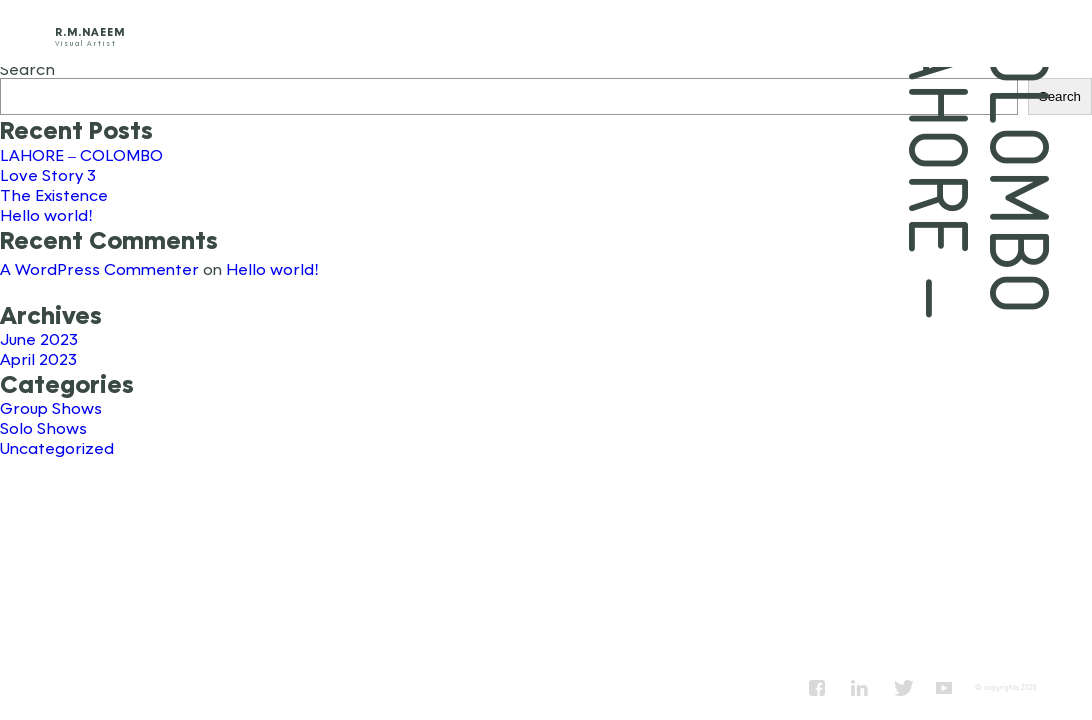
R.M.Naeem (90, 31)
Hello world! (46, 214)
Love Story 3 (48, 174)
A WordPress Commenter (99, 268)
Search (27, 68)
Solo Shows (43, 427)
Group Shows (51, 407)
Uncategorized (57, 447)
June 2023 (39, 338)
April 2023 (38, 358)
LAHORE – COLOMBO (81, 154)
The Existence (54, 194)
